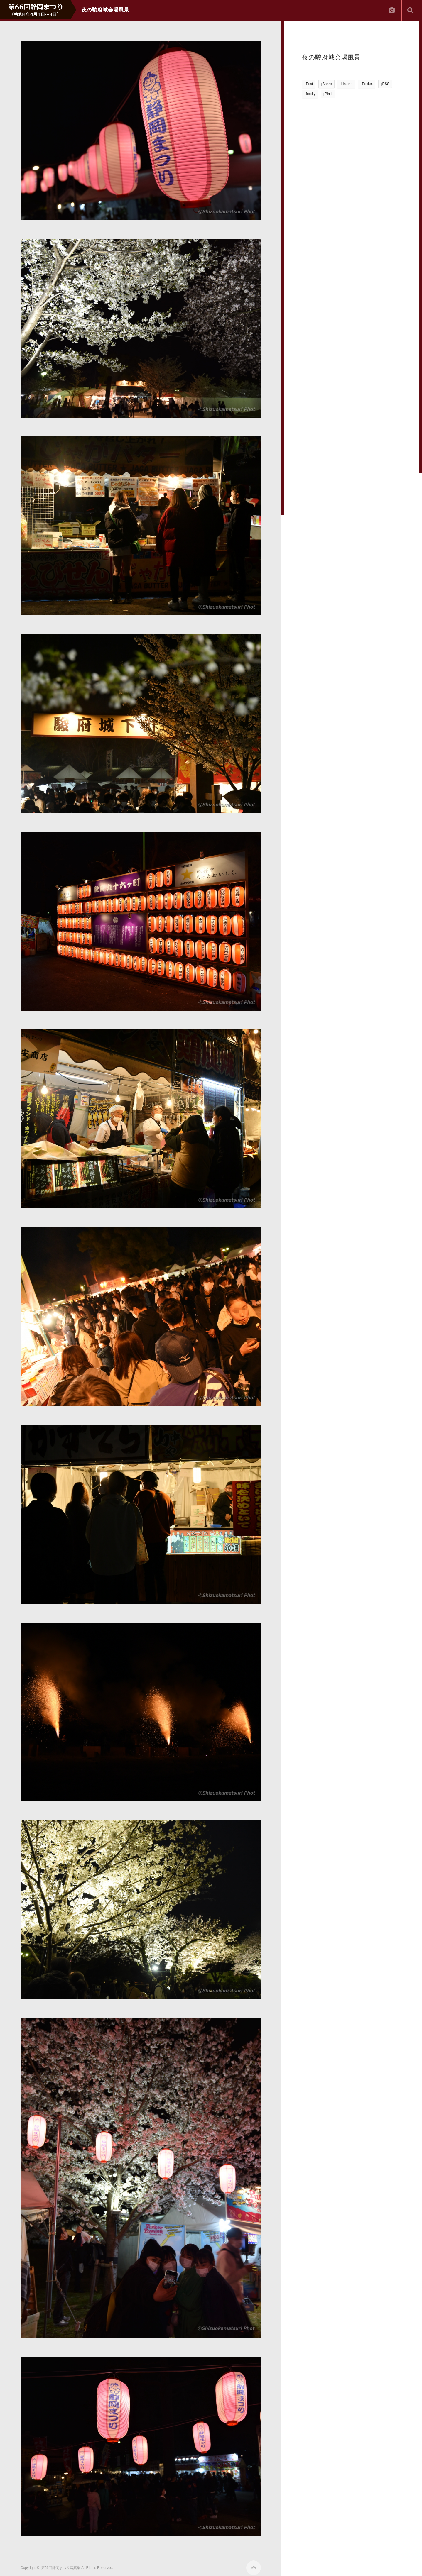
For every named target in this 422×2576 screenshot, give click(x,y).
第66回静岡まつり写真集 (60, 2568)
